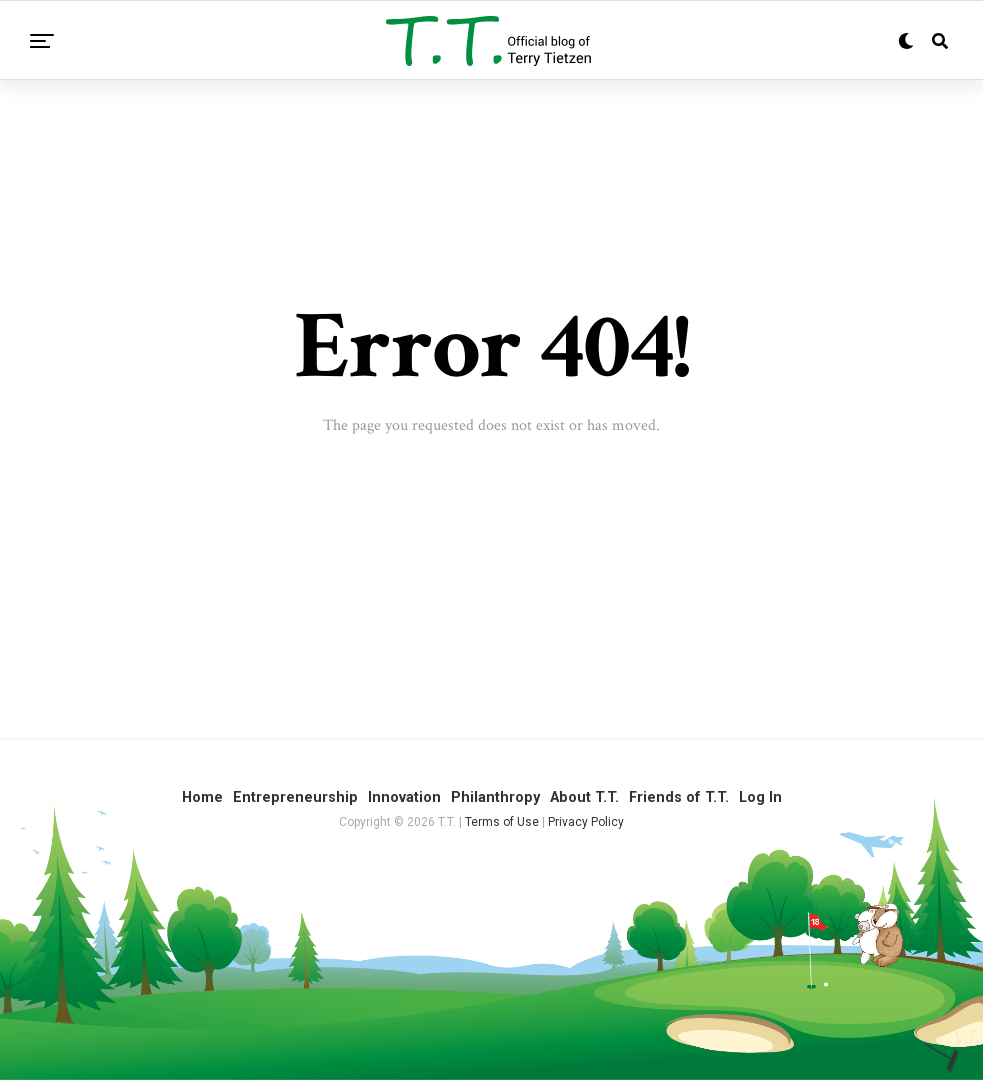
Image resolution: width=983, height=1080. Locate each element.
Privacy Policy (586, 822)
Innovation (404, 797)
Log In (760, 797)
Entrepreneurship (295, 797)
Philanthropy (495, 797)
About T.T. (584, 797)
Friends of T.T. (679, 797)
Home (202, 797)
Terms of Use (502, 822)
